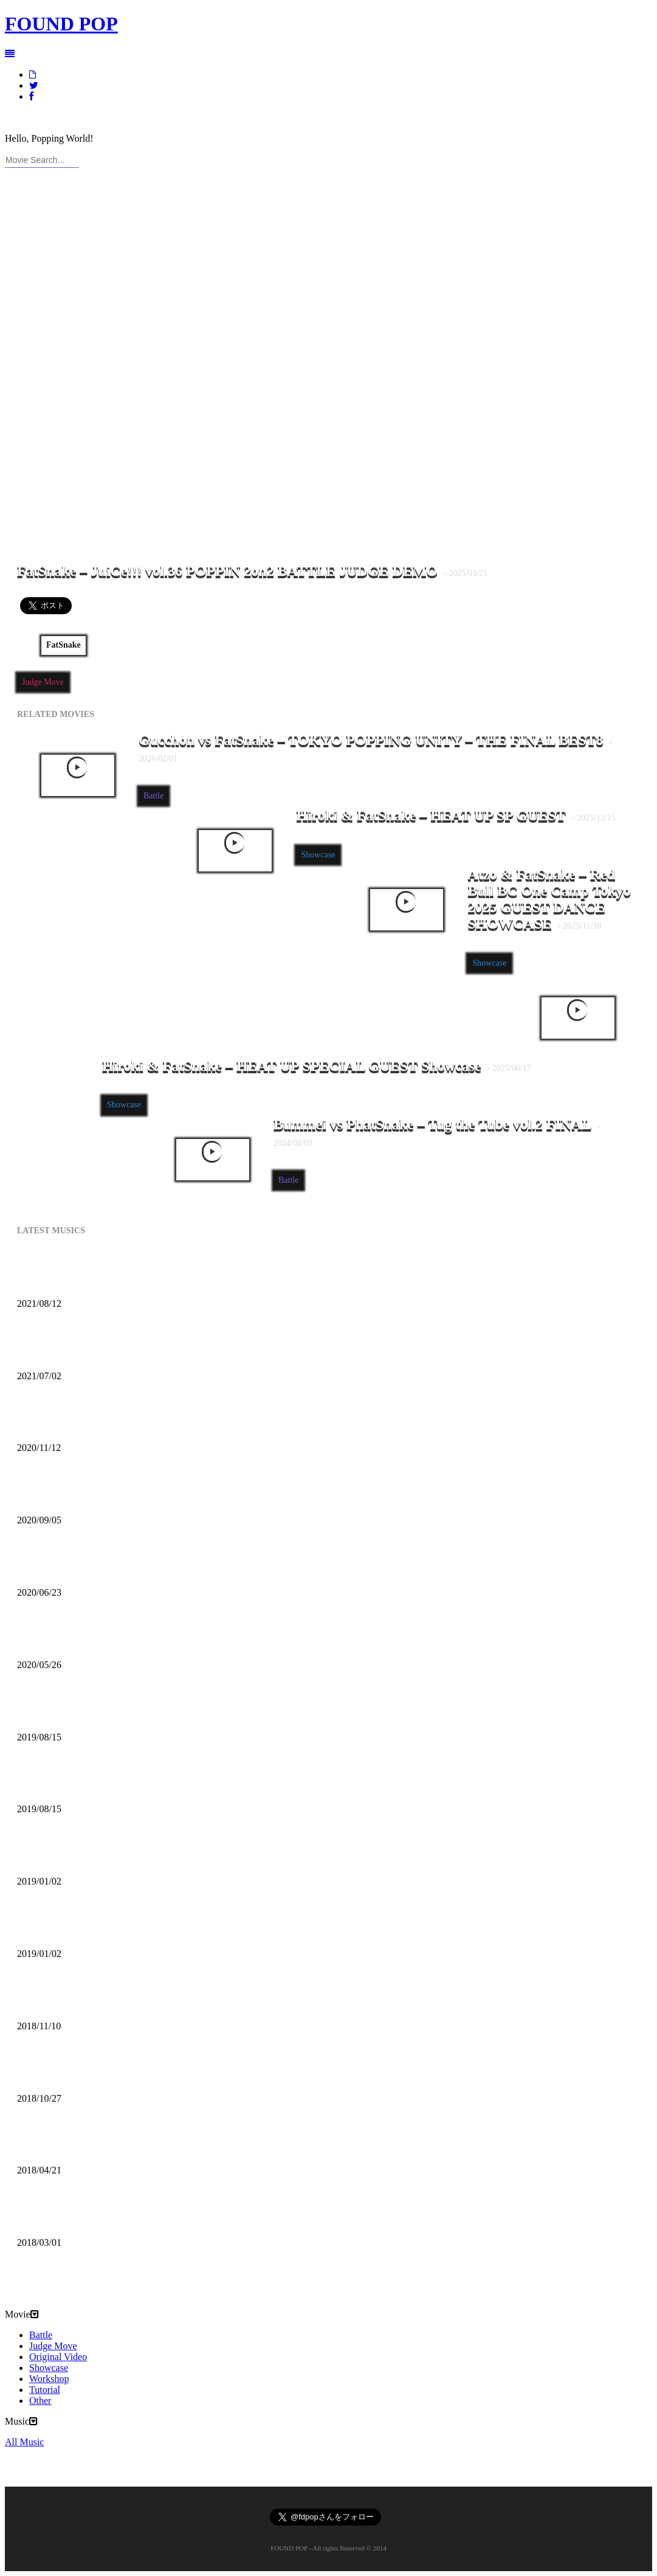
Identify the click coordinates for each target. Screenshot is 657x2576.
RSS (114, 117)
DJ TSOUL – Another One (99, 1711)
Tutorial (44, 2389)
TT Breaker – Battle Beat (95, 1855)
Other (40, 2400)
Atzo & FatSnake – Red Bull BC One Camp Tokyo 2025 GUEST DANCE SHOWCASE (548, 899)
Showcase (318, 854)
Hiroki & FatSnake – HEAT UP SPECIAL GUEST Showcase (316, 1066)
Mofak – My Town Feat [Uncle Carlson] (141, 1494)
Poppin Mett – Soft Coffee (98, 1566)
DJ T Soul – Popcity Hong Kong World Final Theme (179, 1928)
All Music (38, 2262)
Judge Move (43, 682)
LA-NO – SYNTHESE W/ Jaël (112, 2217)
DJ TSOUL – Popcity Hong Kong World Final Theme (183, 1783)
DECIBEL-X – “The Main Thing (119, 2072)
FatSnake (63, 644)
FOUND (61, 24)
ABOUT (44, 117)
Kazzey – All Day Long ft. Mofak (119, 1278)
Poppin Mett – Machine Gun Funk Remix (147, 1639)
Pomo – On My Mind (83, 2145)
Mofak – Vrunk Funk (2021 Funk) (123, 1350)
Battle (153, 795)
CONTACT (83, 117)
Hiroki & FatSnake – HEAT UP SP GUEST (455, 815)
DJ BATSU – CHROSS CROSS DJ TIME (147, 1422)
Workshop (49, 2378)
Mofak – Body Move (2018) (102, 2000)
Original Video (58, 2357)
